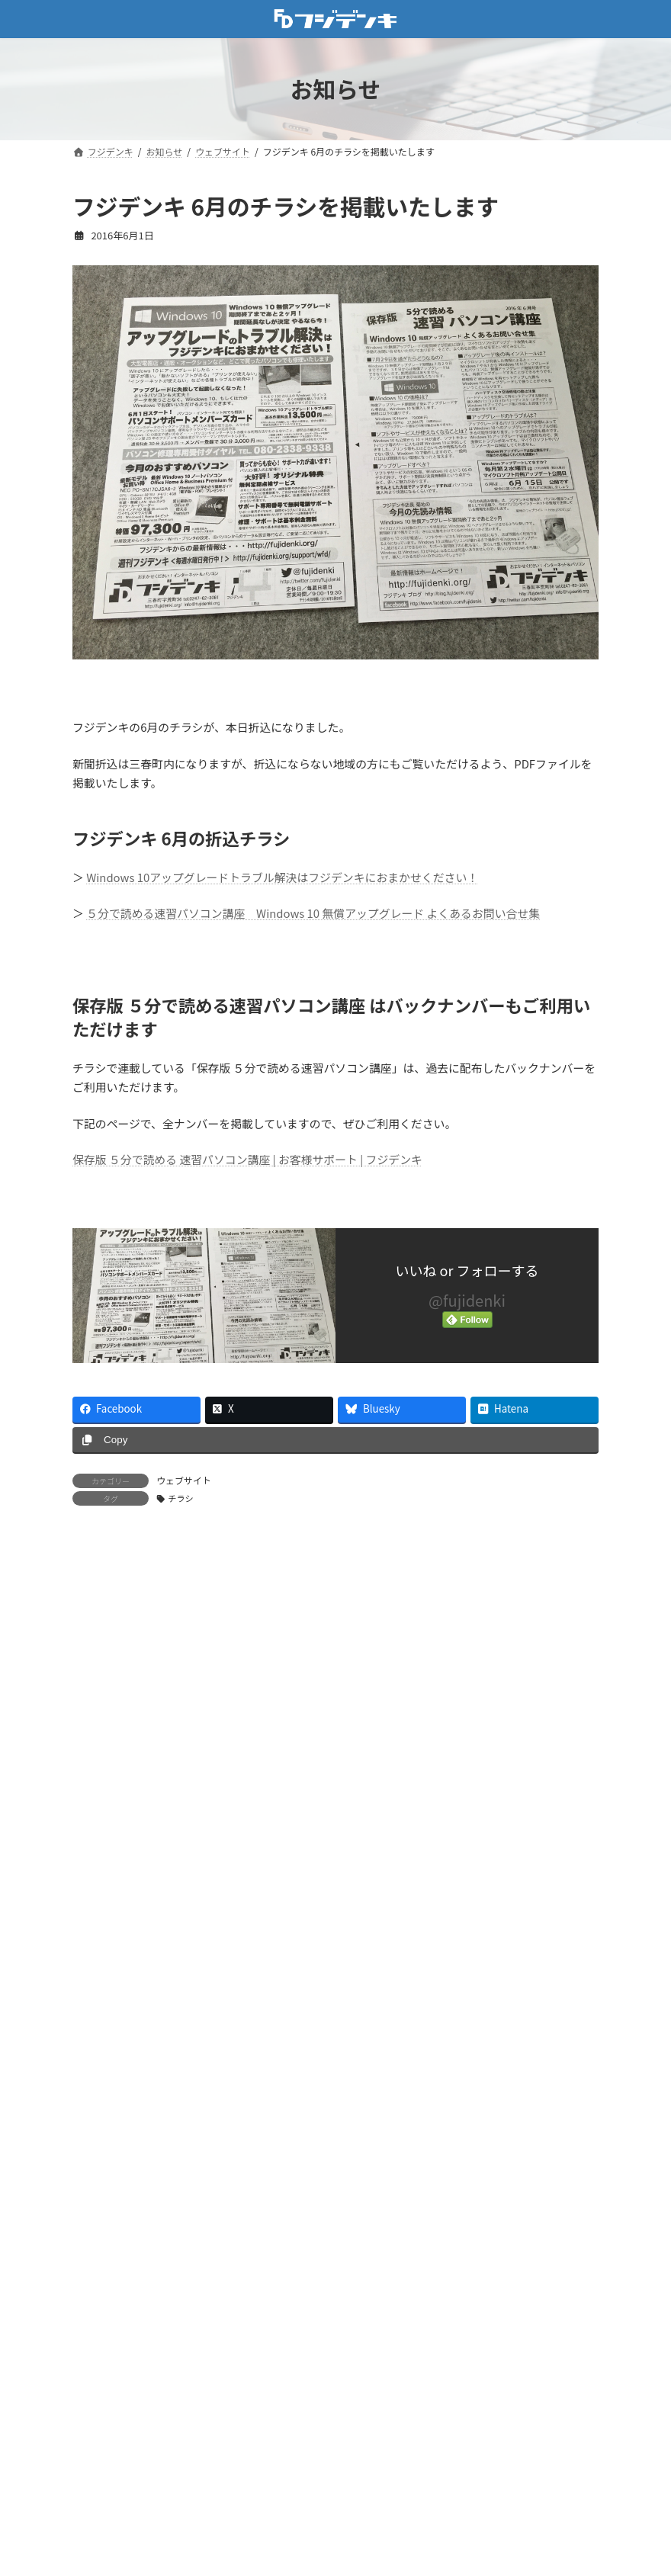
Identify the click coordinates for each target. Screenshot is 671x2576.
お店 (92, 2305)
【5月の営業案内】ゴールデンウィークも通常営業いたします (293, 1924)
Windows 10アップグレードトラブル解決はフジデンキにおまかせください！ (282, 877)
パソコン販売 (112, 2509)
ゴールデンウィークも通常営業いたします (247, 2096)
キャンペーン (111, 2392)
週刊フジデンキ (117, 2538)
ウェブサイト (183, 1480)
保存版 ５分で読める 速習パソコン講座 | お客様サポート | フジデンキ (247, 1159)
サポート (102, 2421)
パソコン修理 (112, 2479)
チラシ (180, 1498)
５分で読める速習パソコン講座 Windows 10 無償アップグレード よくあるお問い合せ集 (313, 913)
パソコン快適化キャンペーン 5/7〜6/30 (241, 1838)
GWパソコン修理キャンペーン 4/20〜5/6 (244, 2010)
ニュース (101, 2450)
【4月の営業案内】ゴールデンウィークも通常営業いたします (293, 2182)
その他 (97, 2334)
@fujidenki (467, 1300)
